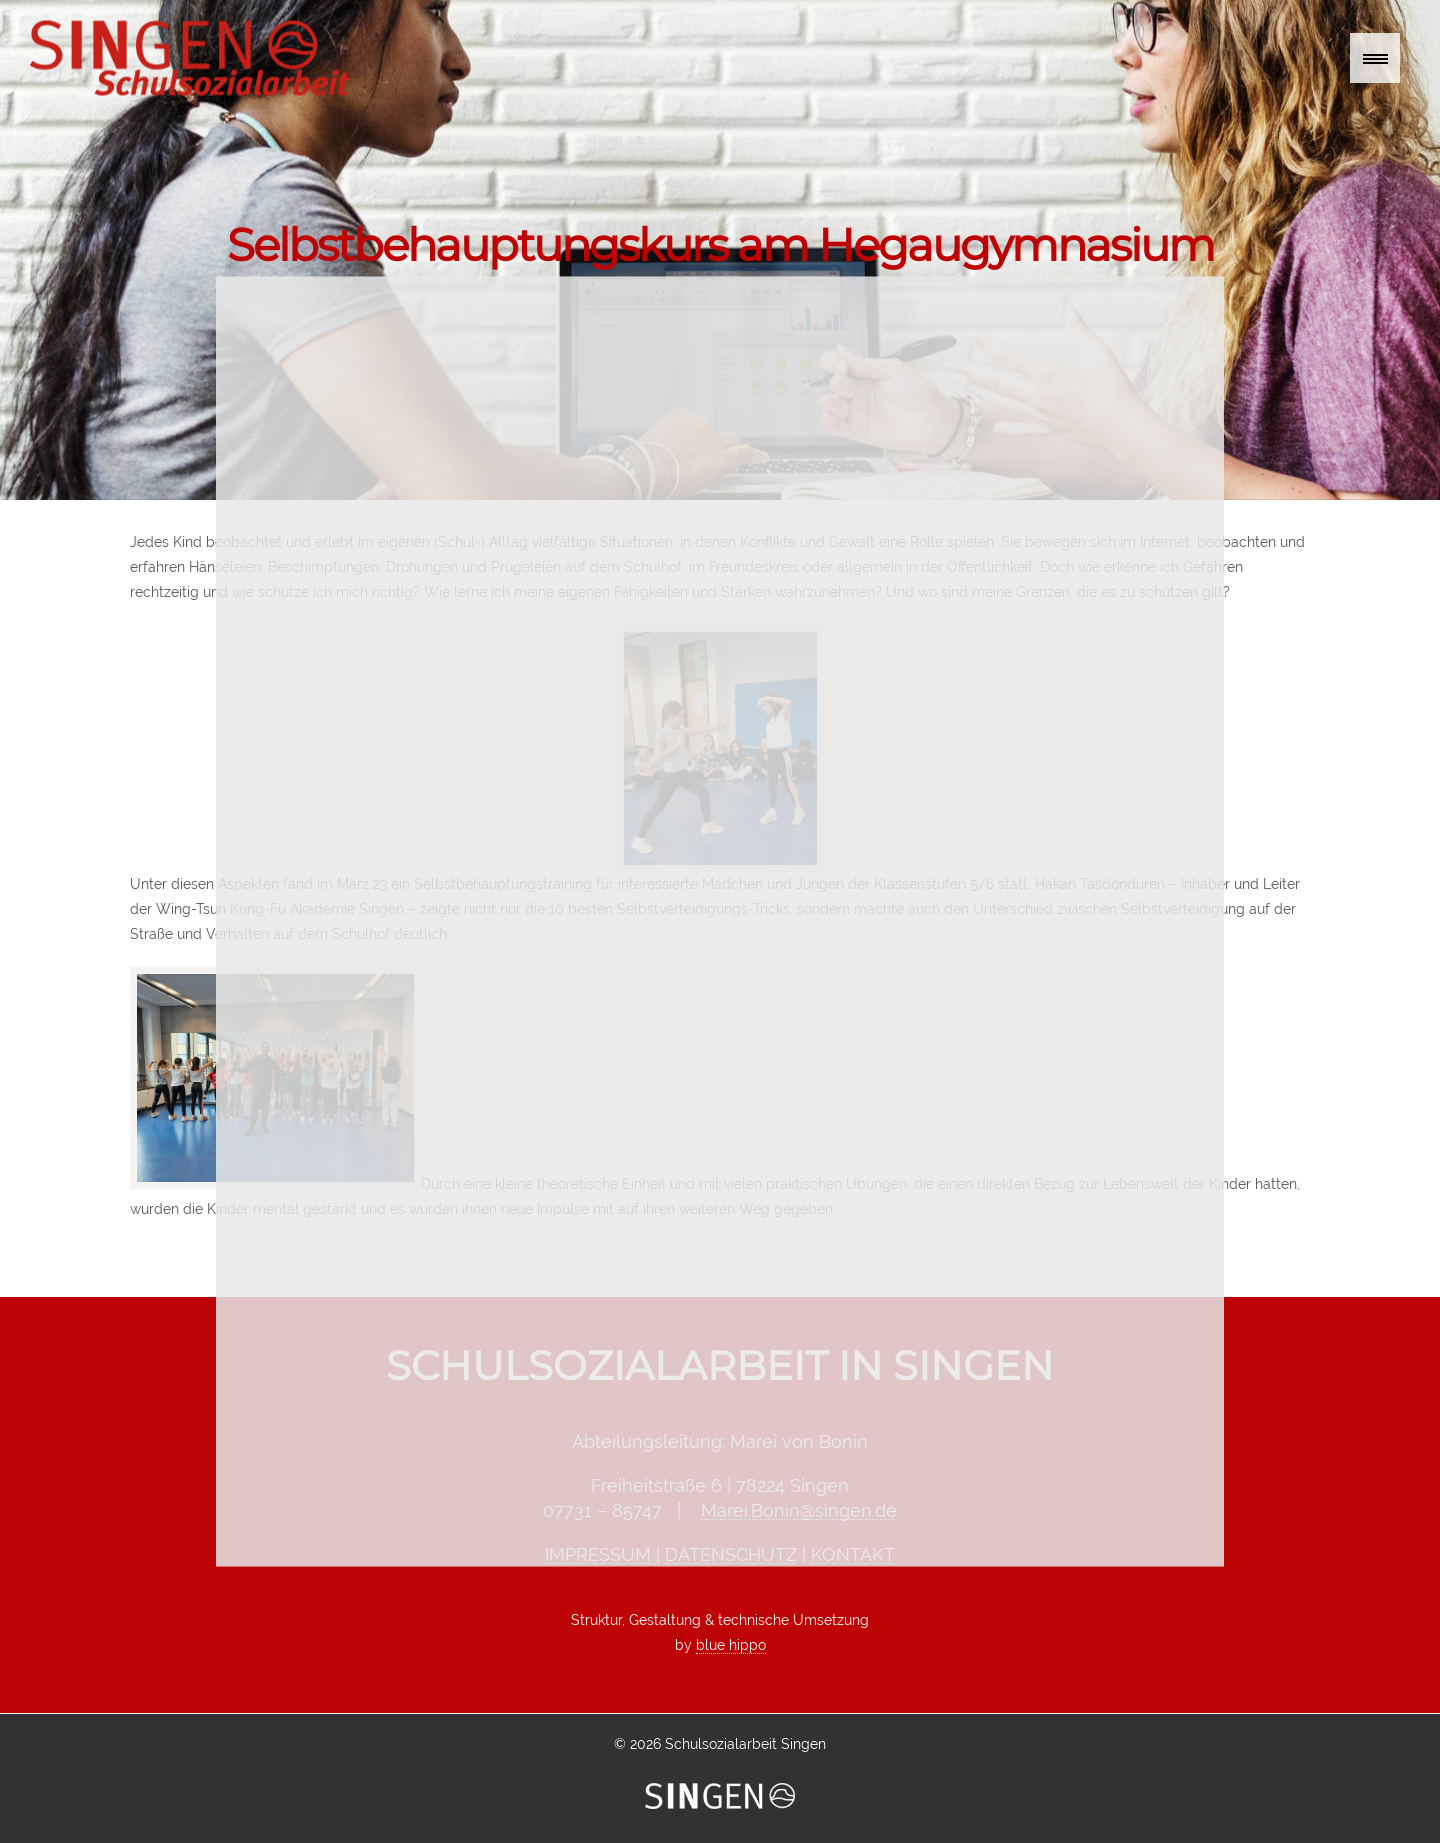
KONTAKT (853, 1554)
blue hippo (731, 1645)
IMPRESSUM (598, 1554)
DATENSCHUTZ (731, 1554)
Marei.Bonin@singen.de (799, 1510)
